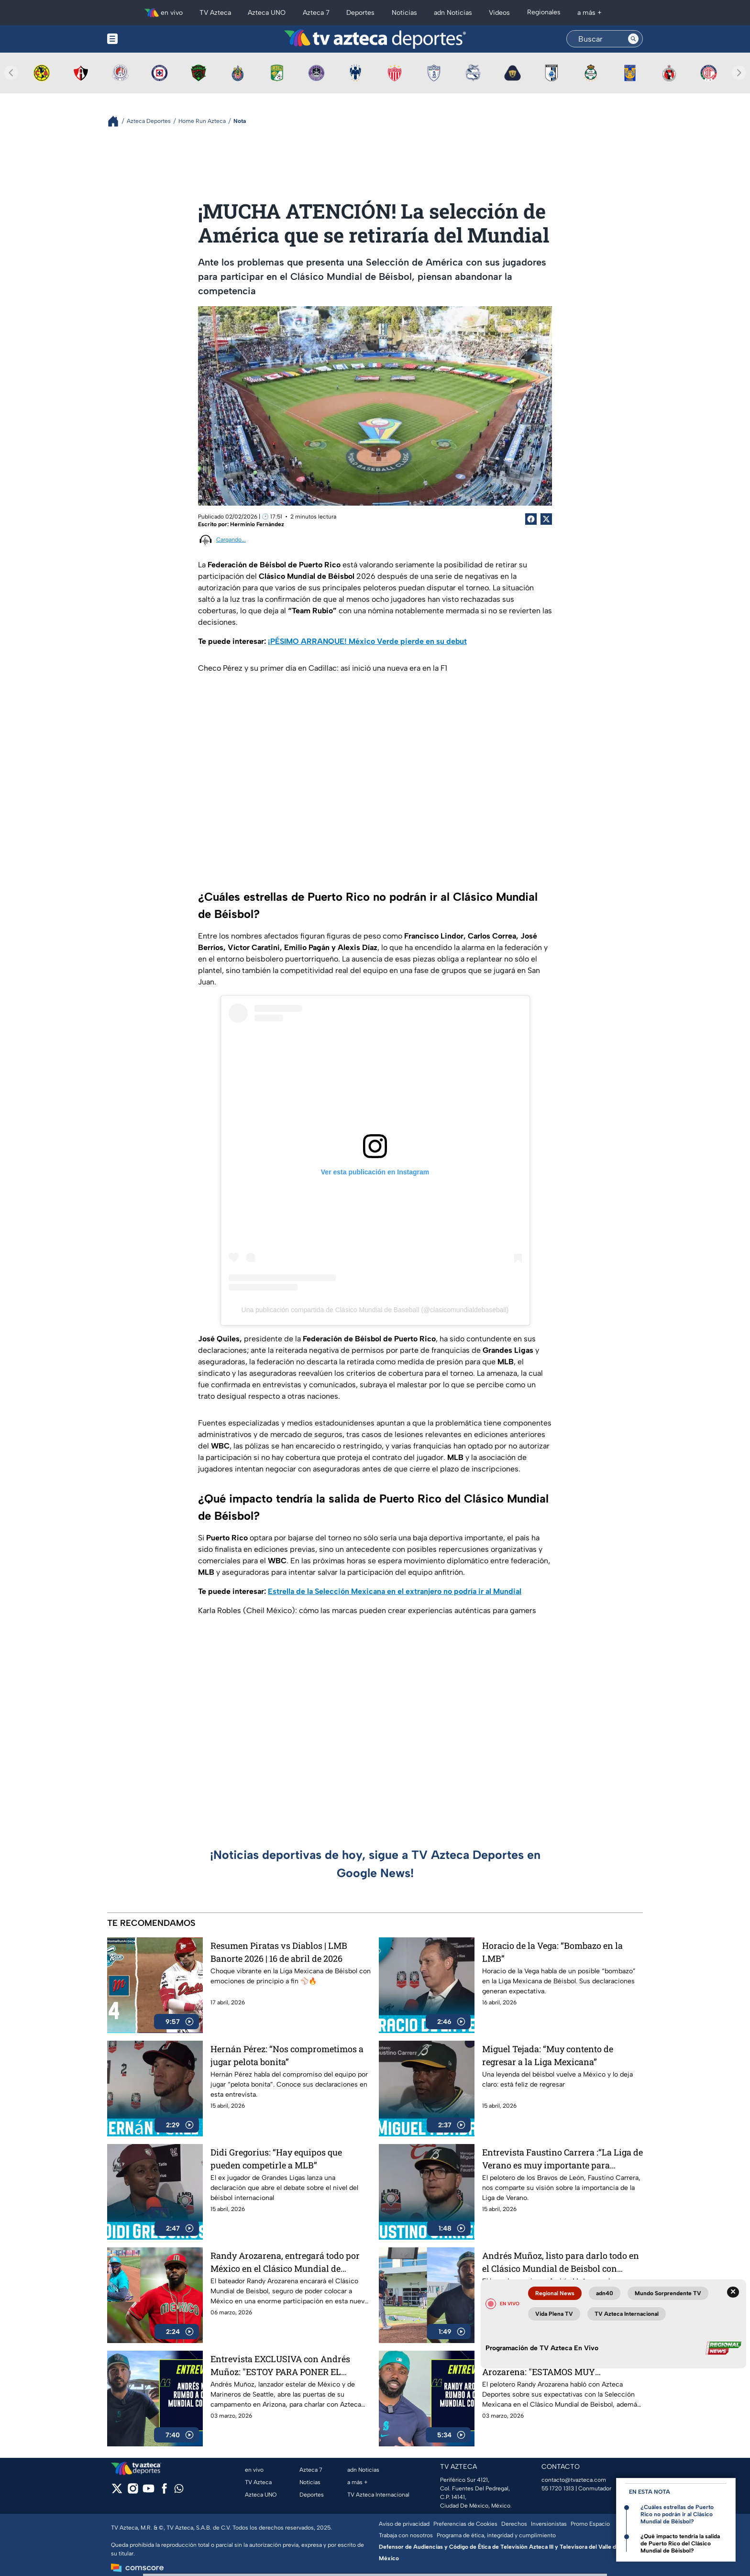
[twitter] (117, 2491)
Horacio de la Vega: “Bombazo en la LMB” (552, 1952)
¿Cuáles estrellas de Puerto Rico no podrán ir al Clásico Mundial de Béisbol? (677, 2514)
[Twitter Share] (546, 519)
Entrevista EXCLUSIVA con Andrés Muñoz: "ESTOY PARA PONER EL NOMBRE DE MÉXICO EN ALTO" (280, 2365)
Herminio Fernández (257, 524)
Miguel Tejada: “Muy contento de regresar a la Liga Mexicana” (547, 2055)
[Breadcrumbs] (117, 121)
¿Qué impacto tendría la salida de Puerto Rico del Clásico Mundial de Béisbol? (680, 2543)
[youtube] (148, 2491)
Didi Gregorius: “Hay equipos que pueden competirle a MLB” (276, 2158)
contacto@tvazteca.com (573, 2479)
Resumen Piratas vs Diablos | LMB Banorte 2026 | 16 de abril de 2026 (278, 1952)
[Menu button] (145, 39)
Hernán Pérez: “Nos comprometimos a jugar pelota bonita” (287, 2055)
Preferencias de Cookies (465, 2524)
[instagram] (133, 2491)
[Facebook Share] (531, 519)
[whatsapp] (179, 2490)
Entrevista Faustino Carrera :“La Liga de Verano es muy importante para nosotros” (562, 2158)
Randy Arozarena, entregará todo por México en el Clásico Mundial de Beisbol (285, 2262)
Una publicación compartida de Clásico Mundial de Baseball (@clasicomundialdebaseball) (375, 1310)
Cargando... (231, 539)
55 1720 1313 (557, 2488)
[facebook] (164, 2491)
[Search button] (633, 38)
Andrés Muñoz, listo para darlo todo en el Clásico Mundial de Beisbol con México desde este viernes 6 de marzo (560, 2262)
